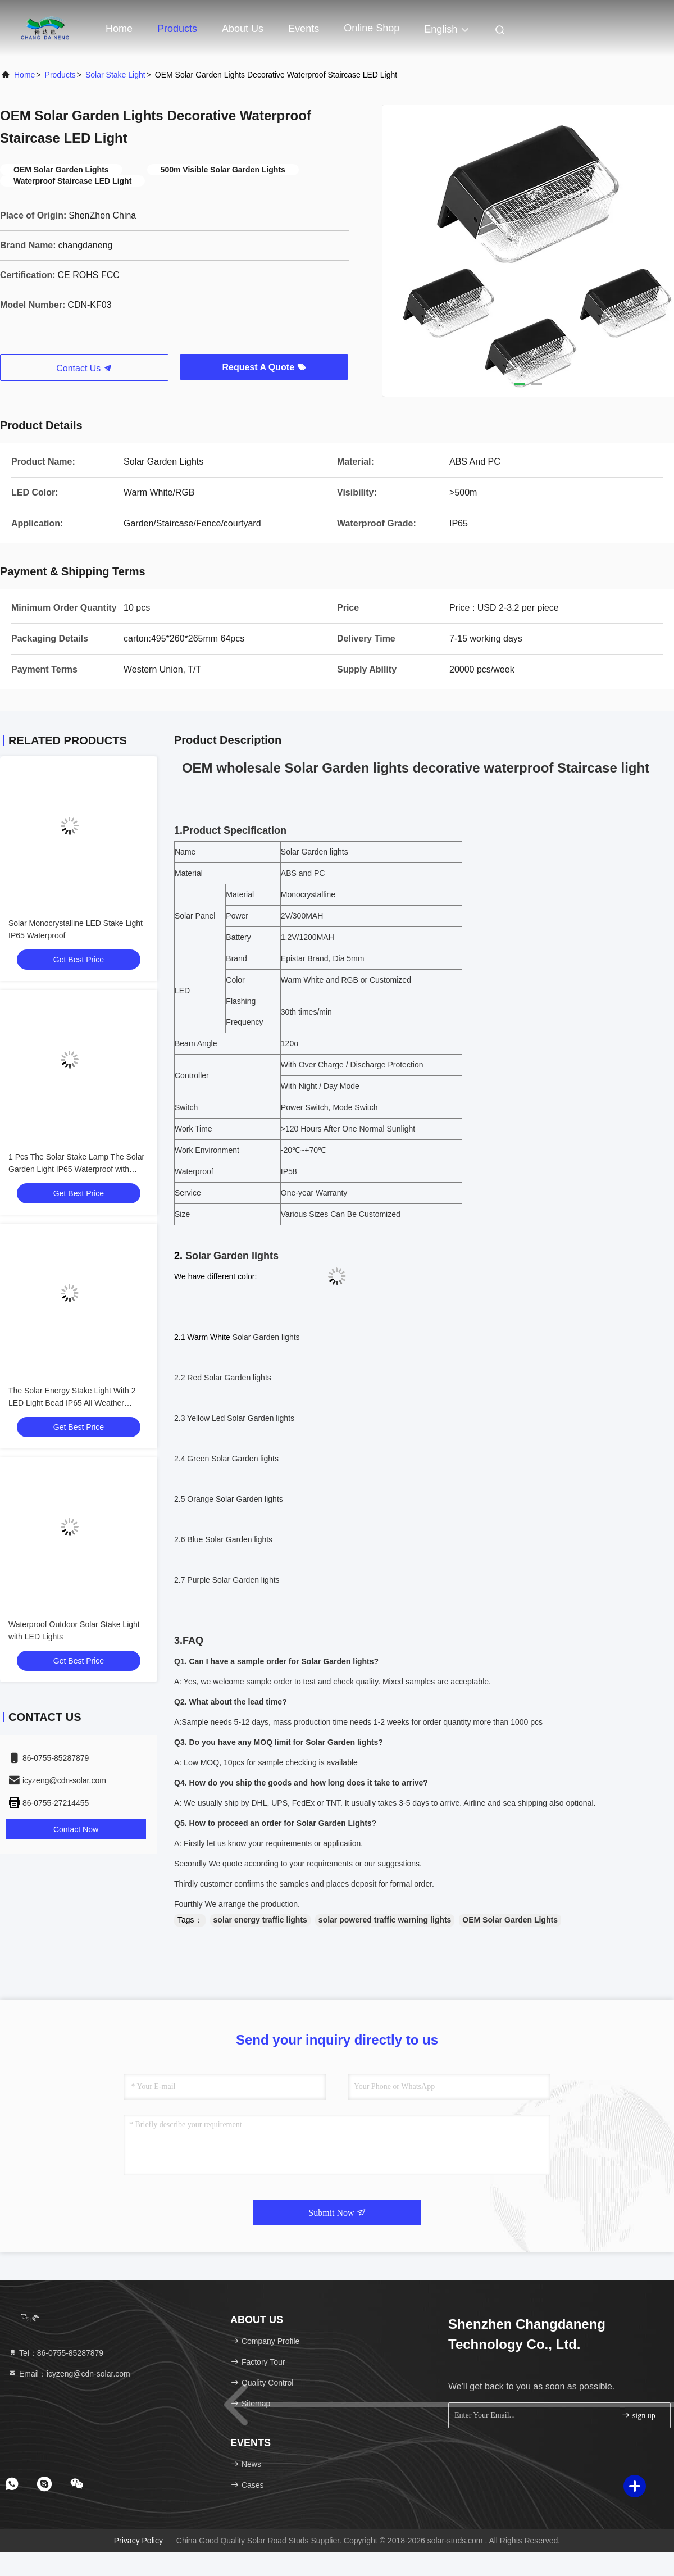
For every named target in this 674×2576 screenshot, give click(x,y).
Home (119, 28)
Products (177, 28)
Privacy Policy (138, 2540)
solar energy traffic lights (260, 1919)
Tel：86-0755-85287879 (55, 2352)
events (303, 28)
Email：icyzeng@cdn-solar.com (69, 2373)
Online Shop (371, 28)
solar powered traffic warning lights (384, 1919)
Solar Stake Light (115, 74)
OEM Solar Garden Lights (510, 1919)
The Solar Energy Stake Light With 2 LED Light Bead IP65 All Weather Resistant (71, 1403)
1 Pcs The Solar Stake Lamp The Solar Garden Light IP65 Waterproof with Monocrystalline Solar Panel (76, 1169)
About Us (242, 28)
